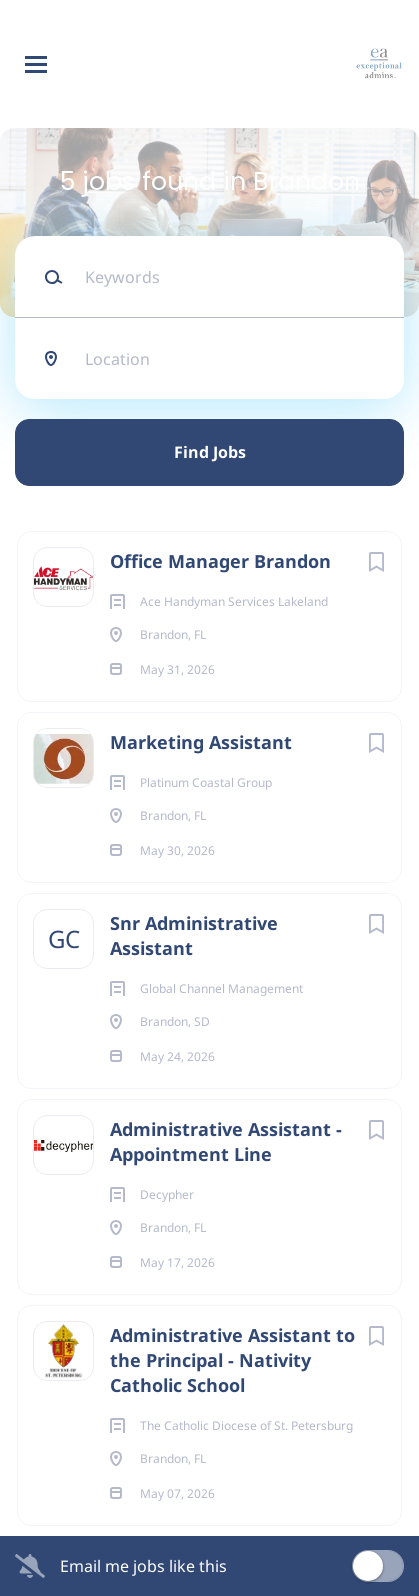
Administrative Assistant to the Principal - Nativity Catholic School (232, 1360)
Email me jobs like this (143, 1566)
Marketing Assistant (201, 742)
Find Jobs (210, 452)
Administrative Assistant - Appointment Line (226, 1141)
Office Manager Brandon (220, 561)
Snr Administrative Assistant (194, 935)
